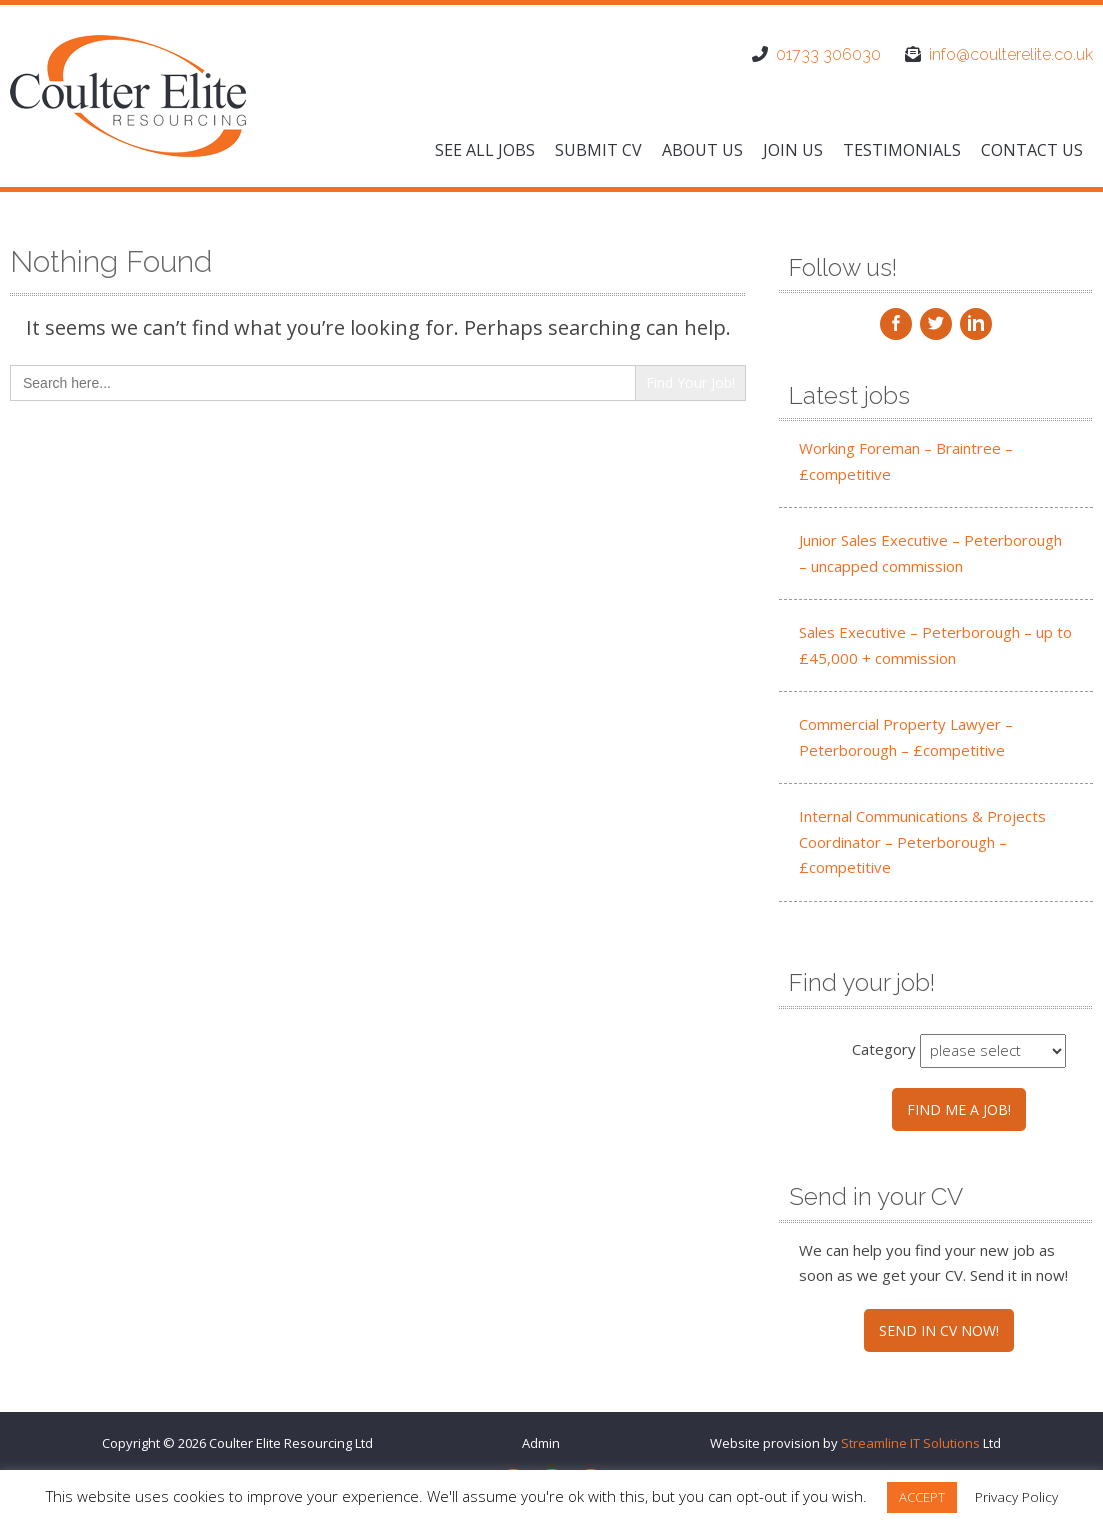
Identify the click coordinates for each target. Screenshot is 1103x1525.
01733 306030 (828, 54)
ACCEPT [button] (922, 1497)
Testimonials (902, 150)
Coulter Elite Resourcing (280, 1443)
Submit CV (598, 150)
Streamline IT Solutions (910, 1443)
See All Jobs (485, 150)
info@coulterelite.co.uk (1011, 54)
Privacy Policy (1016, 1497)
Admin (541, 1443)
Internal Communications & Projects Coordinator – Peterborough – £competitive (922, 841)
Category (884, 1049)
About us (702, 150)
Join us (793, 150)
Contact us (1032, 150)
